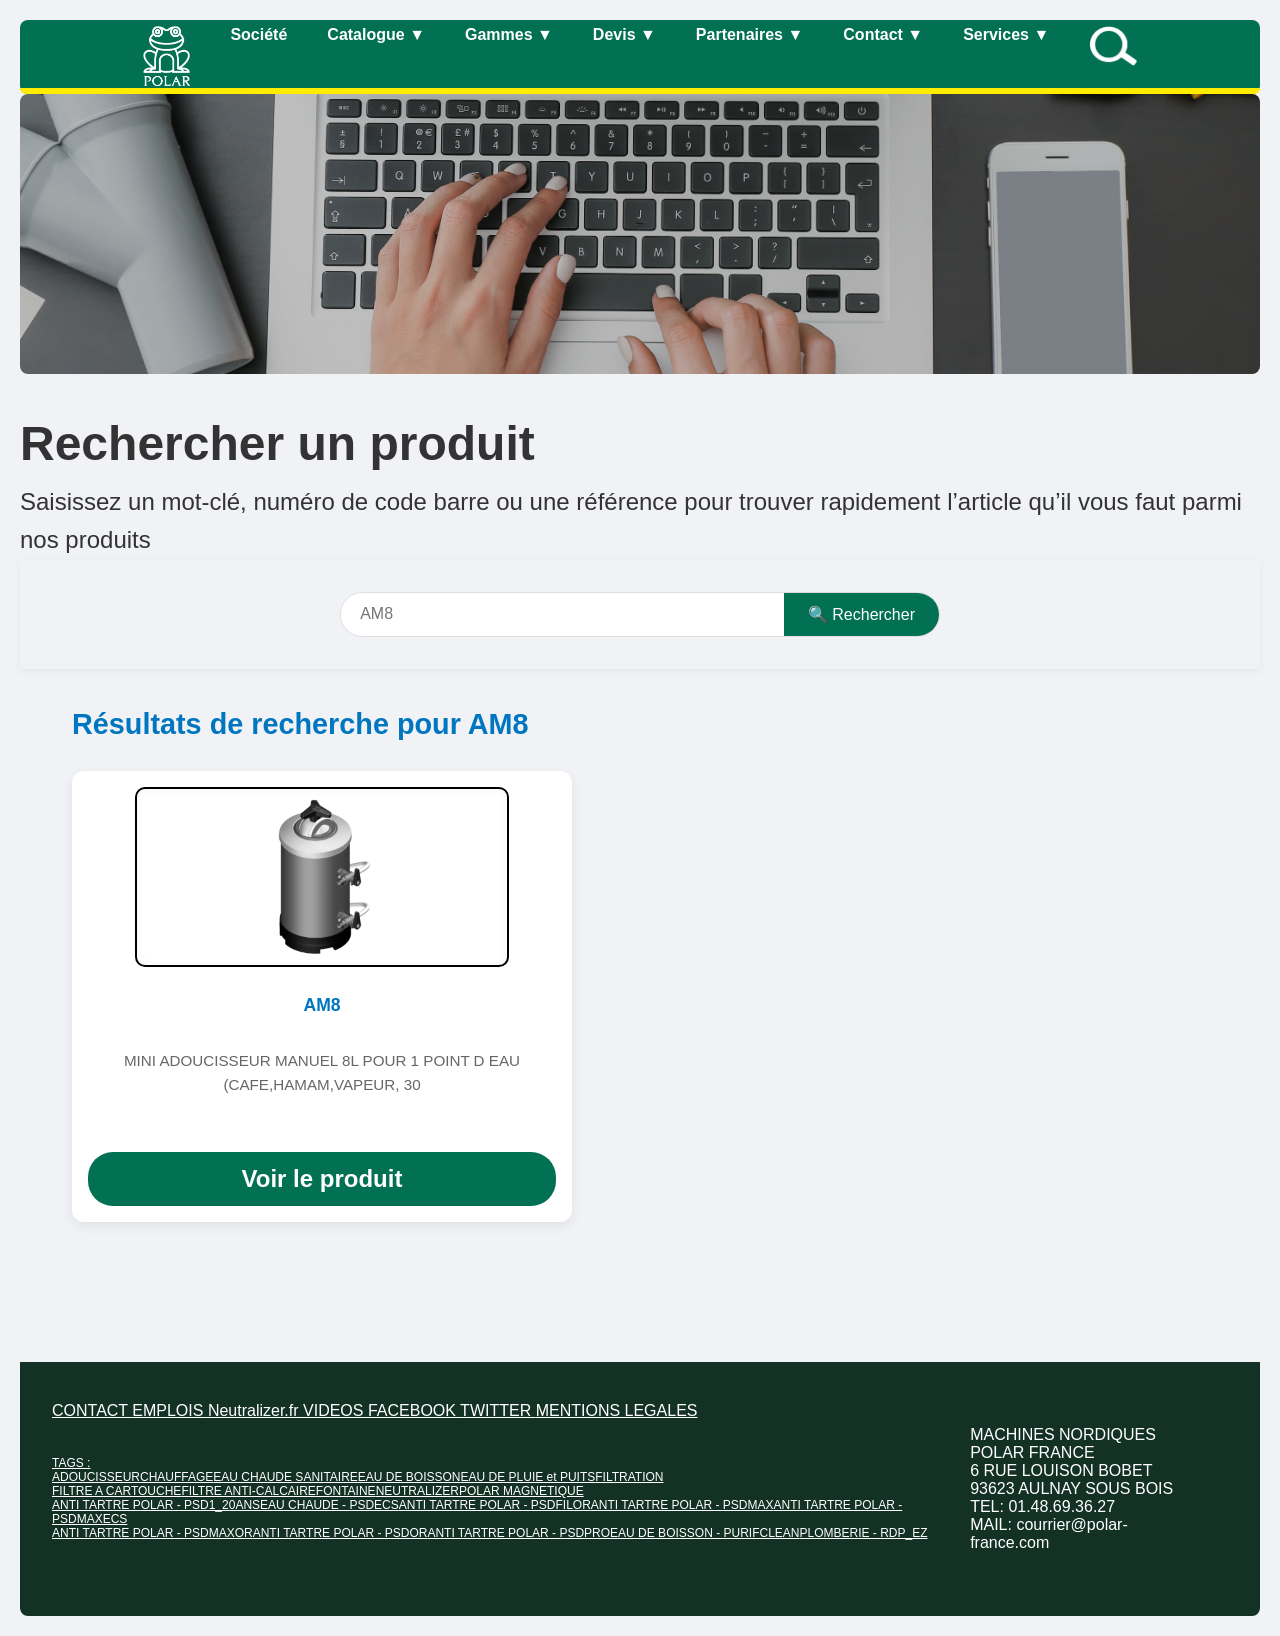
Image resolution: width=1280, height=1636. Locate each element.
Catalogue (376, 34)
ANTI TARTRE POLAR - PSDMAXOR (152, 1533)
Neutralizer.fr (255, 1410)
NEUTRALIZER (417, 1491)
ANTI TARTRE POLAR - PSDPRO (518, 1533)
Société (258, 34)
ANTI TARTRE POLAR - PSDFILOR (495, 1505)
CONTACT (92, 1410)
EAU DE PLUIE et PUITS (528, 1477)
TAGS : (71, 1463)
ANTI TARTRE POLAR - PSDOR (340, 1533)
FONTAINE (346, 1491)
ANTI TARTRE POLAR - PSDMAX (682, 1505)
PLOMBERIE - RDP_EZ (863, 1533)
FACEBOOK (414, 1410)
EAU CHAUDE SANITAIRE (285, 1477)
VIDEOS (335, 1410)
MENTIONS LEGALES (617, 1410)
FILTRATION (629, 1477)
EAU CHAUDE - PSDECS (329, 1505)
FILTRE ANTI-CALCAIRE (248, 1491)
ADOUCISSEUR (96, 1477)
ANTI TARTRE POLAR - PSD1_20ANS (156, 1505)
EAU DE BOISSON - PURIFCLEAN (704, 1533)
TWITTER (498, 1410)
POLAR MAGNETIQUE (521, 1491)
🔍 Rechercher (861, 614)
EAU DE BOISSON (409, 1477)
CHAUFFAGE (176, 1477)
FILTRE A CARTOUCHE (116, 1491)
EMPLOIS (170, 1410)
